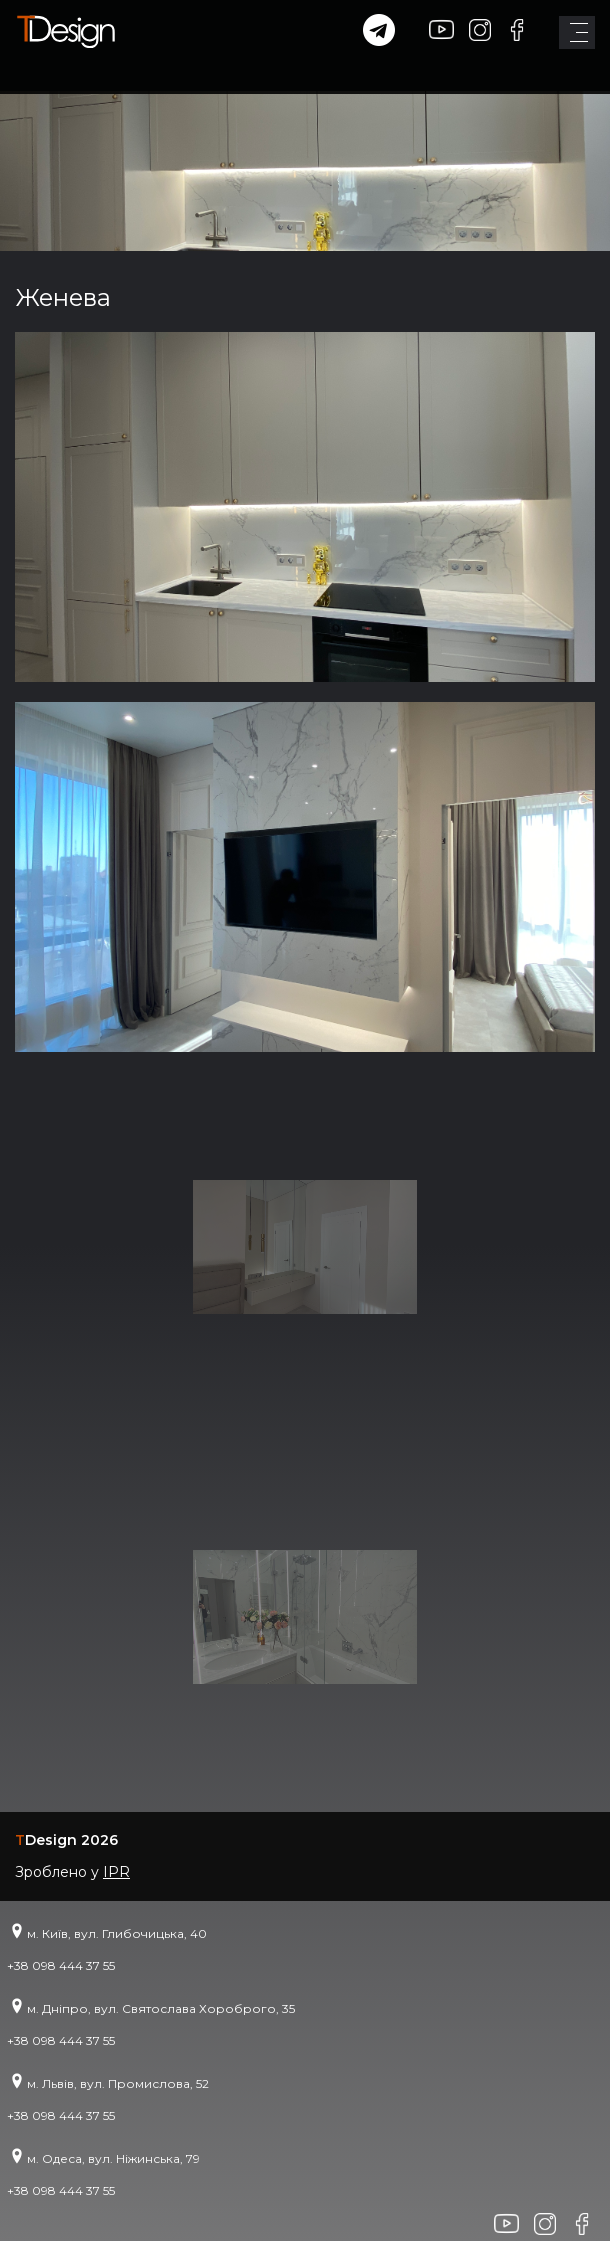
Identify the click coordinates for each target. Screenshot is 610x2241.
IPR (116, 1872)
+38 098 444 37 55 (61, 1965)
